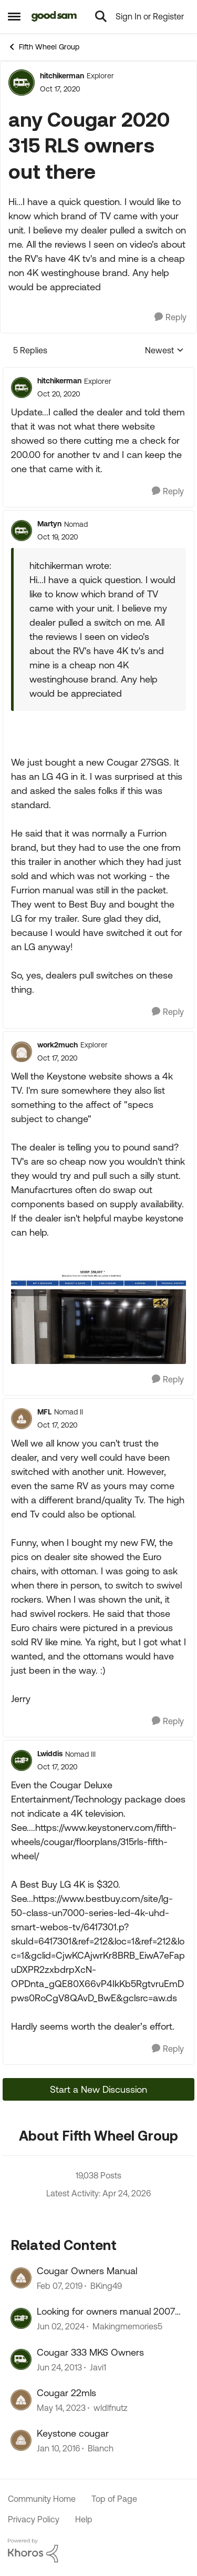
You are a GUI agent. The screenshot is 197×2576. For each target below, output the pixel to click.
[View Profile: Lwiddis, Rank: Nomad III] (21, 1760)
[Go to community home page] (54, 16)
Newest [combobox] (164, 351)
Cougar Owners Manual (87, 2270)
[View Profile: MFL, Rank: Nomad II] (21, 1418)
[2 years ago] (61, 2326)
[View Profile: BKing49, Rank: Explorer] (21, 2277)
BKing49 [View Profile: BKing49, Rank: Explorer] (106, 2285)
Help (83, 2519)
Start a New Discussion (98, 2089)
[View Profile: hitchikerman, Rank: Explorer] (21, 82)
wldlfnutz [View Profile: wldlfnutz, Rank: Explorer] (111, 2407)
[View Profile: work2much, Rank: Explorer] (21, 1051)
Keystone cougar (73, 2433)
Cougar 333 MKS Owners (90, 2352)
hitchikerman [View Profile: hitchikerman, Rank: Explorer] (62, 76)
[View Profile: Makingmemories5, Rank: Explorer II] (21, 2318)
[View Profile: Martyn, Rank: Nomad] (21, 530)
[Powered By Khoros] (98, 2551)
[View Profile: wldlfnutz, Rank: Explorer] (21, 2399)
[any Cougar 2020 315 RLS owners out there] (58, 394)
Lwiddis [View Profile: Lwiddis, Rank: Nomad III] (50, 1753)
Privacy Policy (33, 2519)
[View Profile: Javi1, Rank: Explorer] (21, 2359)
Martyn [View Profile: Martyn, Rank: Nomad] (49, 524)
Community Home (42, 2498)
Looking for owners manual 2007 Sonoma (106, 2311)
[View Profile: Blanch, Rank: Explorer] (21, 2440)
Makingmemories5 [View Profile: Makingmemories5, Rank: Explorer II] (127, 2326)
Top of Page (114, 2498)
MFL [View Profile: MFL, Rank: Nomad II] (44, 1412)
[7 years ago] (59, 2285)
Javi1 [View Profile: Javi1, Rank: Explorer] (98, 2367)
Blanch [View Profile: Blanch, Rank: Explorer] (100, 2448)
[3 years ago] (61, 2407)
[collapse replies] (98, 372)
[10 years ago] (58, 2448)
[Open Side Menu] (14, 16)
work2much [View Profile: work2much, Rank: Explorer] (57, 1045)
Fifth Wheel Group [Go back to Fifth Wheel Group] (43, 47)
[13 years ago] (59, 2367)
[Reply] (170, 317)
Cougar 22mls (66, 2392)
